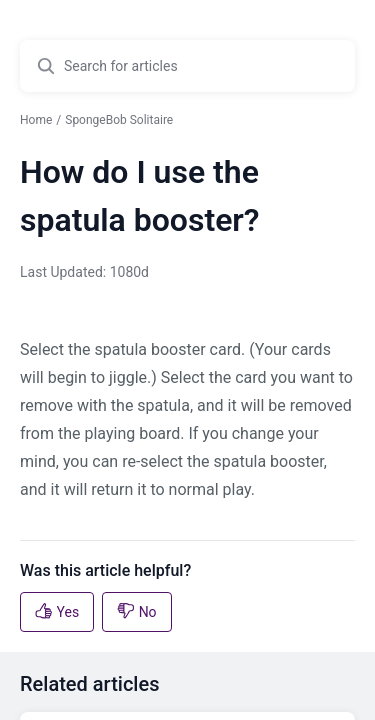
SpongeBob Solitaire (119, 120)
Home (36, 120)
